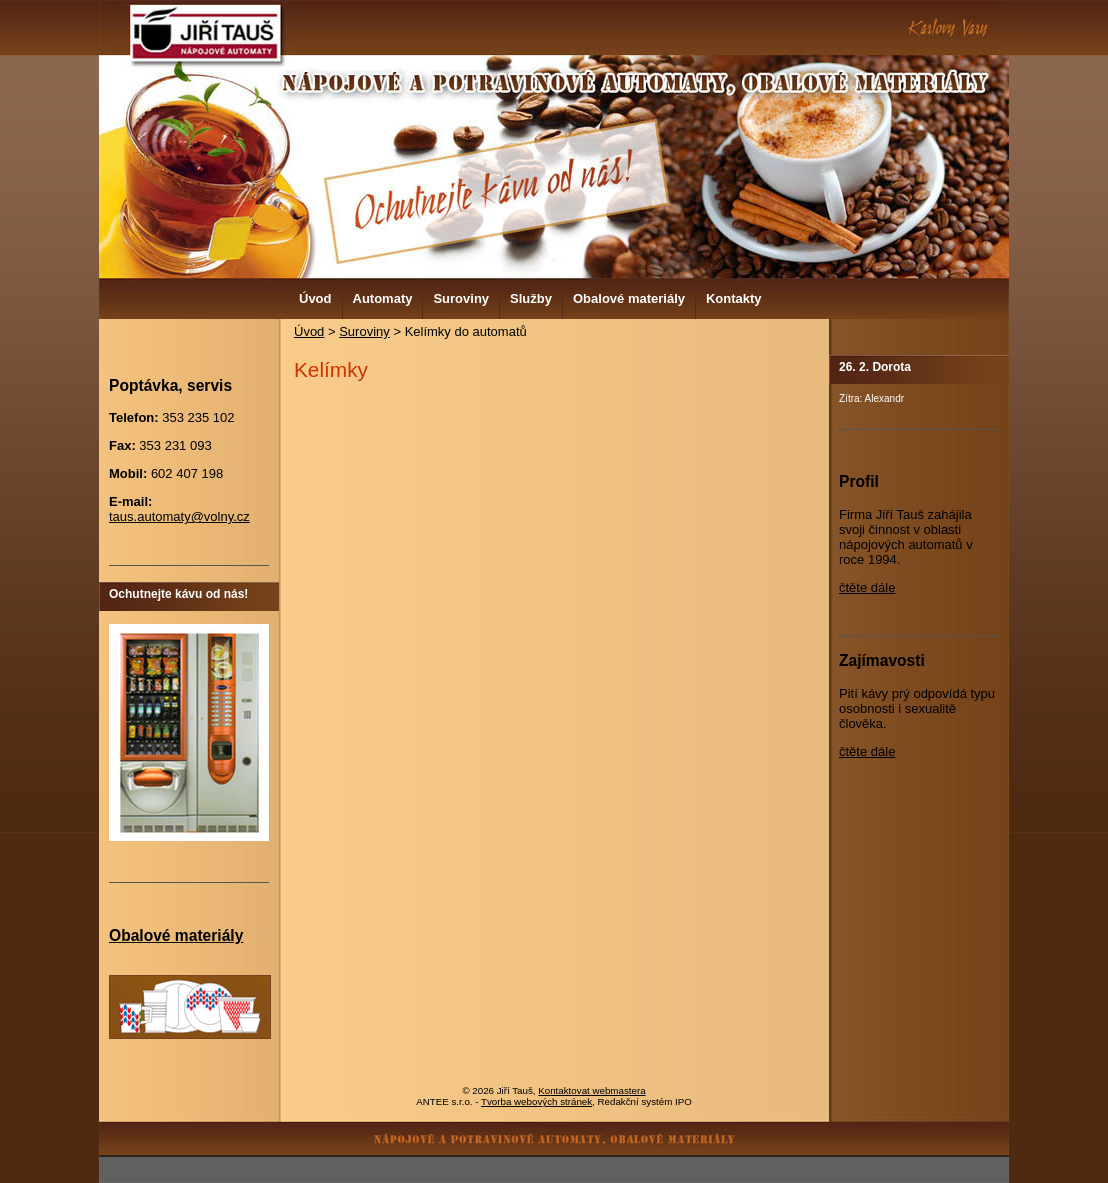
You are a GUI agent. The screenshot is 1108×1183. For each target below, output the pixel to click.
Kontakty (734, 298)
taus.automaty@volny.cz (179, 516)
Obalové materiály (629, 298)
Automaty (383, 298)
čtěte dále (867, 587)
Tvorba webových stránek (536, 1101)
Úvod (315, 298)
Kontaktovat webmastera (591, 1090)
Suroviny (461, 298)
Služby (531, 298)
